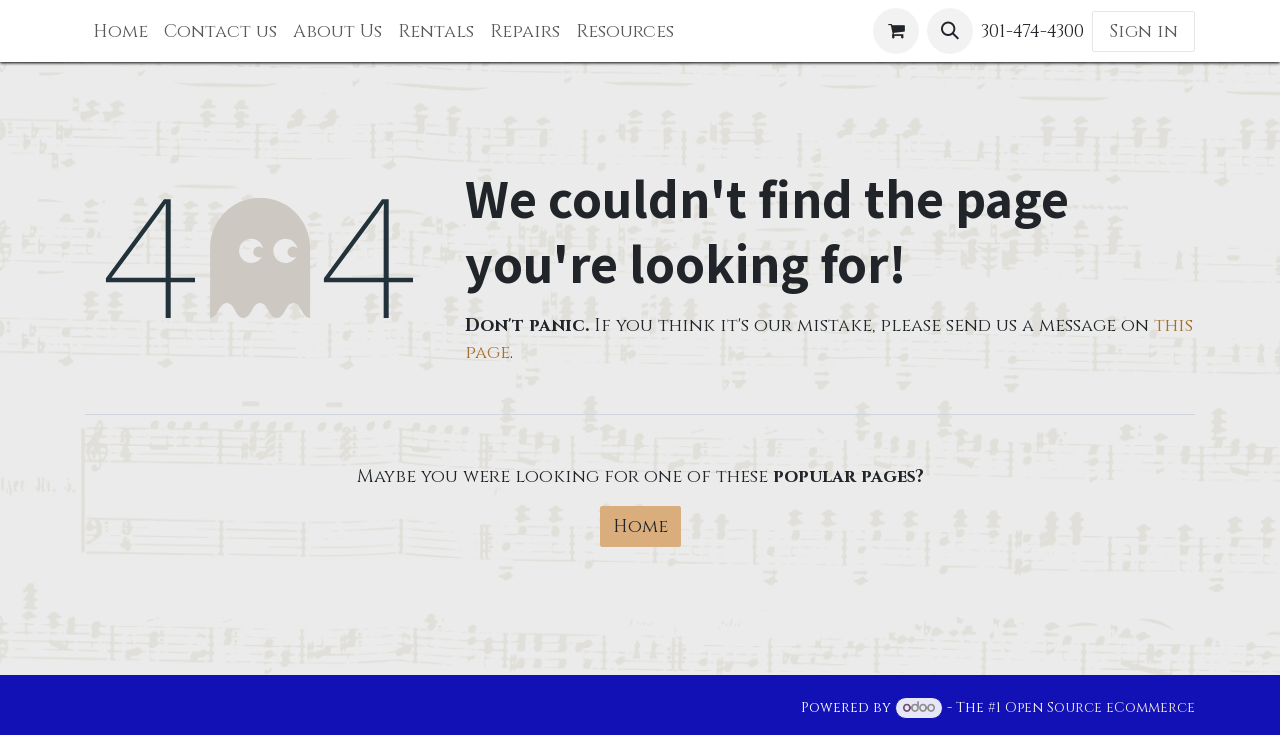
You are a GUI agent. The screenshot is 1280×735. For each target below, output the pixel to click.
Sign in (1143, 31)
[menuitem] (120, 31)
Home (640, 526)
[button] (950, 31)
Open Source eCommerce (1100, 707)
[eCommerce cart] (896, 31)
